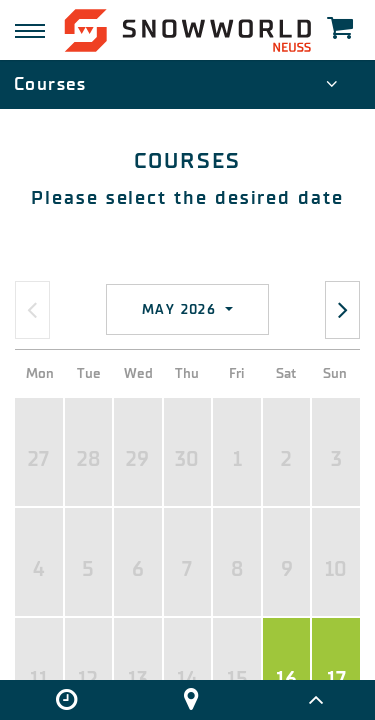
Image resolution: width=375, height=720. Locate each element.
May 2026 (182, 309)
